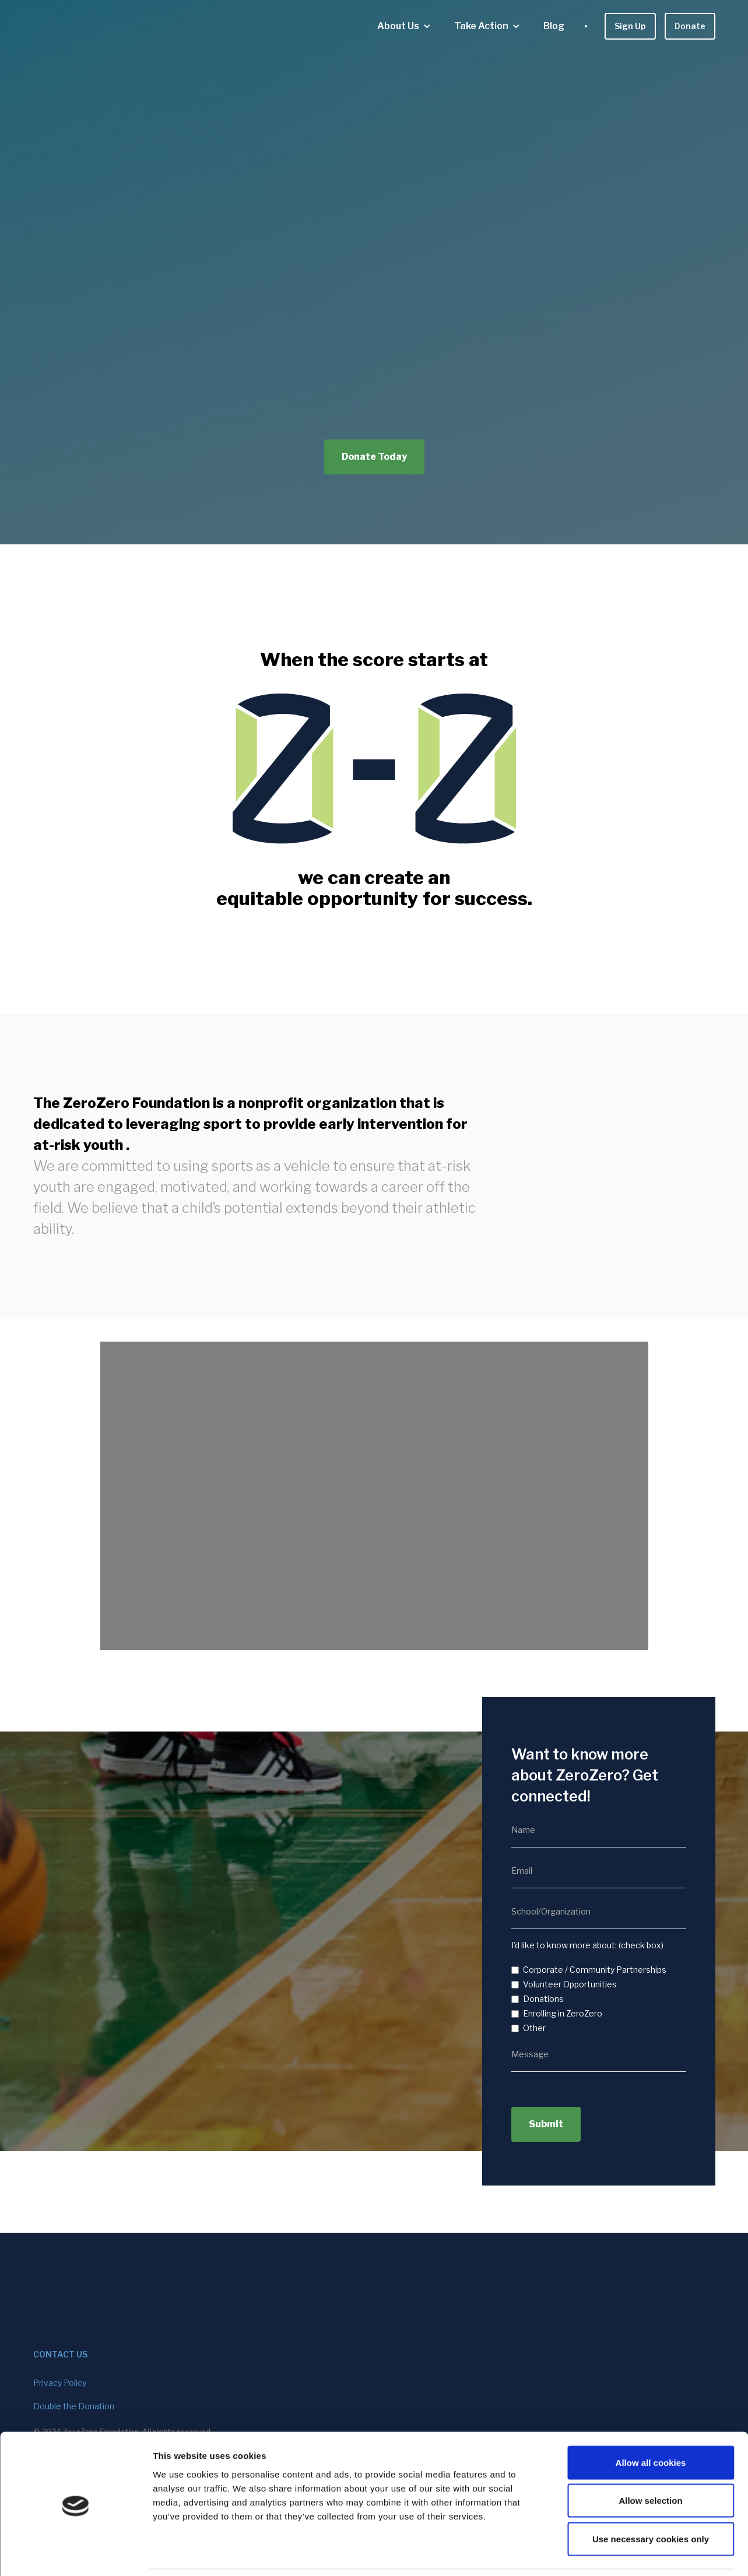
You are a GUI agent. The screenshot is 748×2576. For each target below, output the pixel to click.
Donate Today (374, 456)
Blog (553, 25)
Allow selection (650, 2461)
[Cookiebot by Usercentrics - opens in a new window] (75, 2553)
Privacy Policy (59, 2383)
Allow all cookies (651, 2423)
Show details (612, 2553)
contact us (60, 2354)
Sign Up (630, 26)
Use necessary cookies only (650, 2499)
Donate (690, 26)
